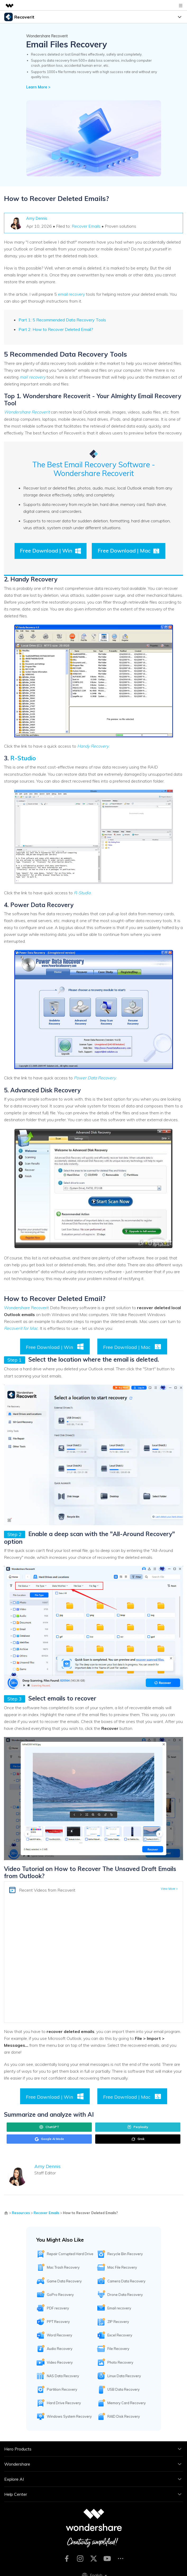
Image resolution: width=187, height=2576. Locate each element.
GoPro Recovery (60, 2294)
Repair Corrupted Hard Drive (70, 2254)
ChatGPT (49, 2127)
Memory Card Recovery (126, 2403)
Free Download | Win (50, 550)
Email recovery (119, 2308)
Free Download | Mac (128, 550)
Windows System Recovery (69, 2416)
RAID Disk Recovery (123, 2416)
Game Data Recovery (64, 2281)
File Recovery (118, 2348)
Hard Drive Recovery (64, 2403)
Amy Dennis (36, 218)
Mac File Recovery (122, 2267)
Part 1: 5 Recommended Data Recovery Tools (62, 319)
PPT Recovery (58, 2321)
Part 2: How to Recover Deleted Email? (56, 329)
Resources (21, 2213)
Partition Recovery (62, 2389)
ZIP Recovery (118, 2321)
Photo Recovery (120, 2362)
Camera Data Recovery (126, 2281)
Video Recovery (60, 2362)
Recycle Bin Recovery (125, 2254)
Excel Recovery (119, 2335)
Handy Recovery (93, 746)
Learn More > (38, 87)
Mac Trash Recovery (63, 2267)
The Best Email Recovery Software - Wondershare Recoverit (93, 469)
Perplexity (137, 2127)
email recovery (71, 294)
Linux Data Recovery (124, 2376)
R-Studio (23, 758)
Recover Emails (86, 226)
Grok (137, 2139)
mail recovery (32, 377)
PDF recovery (58, 2308)
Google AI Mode (49, 2139)
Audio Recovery (59, 2348)
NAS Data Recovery (63, 2376)
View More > (169, 1889)
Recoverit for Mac (21, 1328)
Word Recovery (59, 2335)
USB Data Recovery (123, 2389)
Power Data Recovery (95, 1077)
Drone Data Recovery (125, 2294)
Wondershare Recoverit (27, 412)
